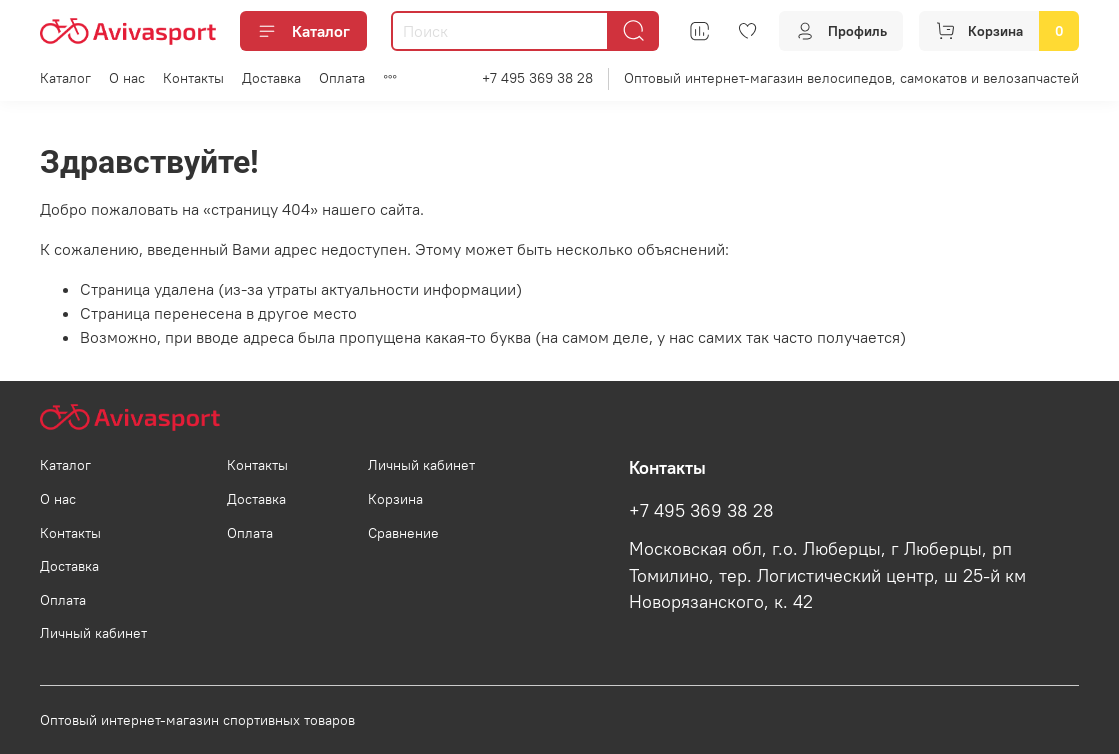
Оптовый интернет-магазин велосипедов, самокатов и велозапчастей (851, 78)
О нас (127, 78)
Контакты (193, 78)
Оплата (342, 78)
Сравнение (403, 533)
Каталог (303, 31)
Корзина (395, 499)
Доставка (271, 78)
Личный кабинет (93, 633)
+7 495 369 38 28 (537, 78)
